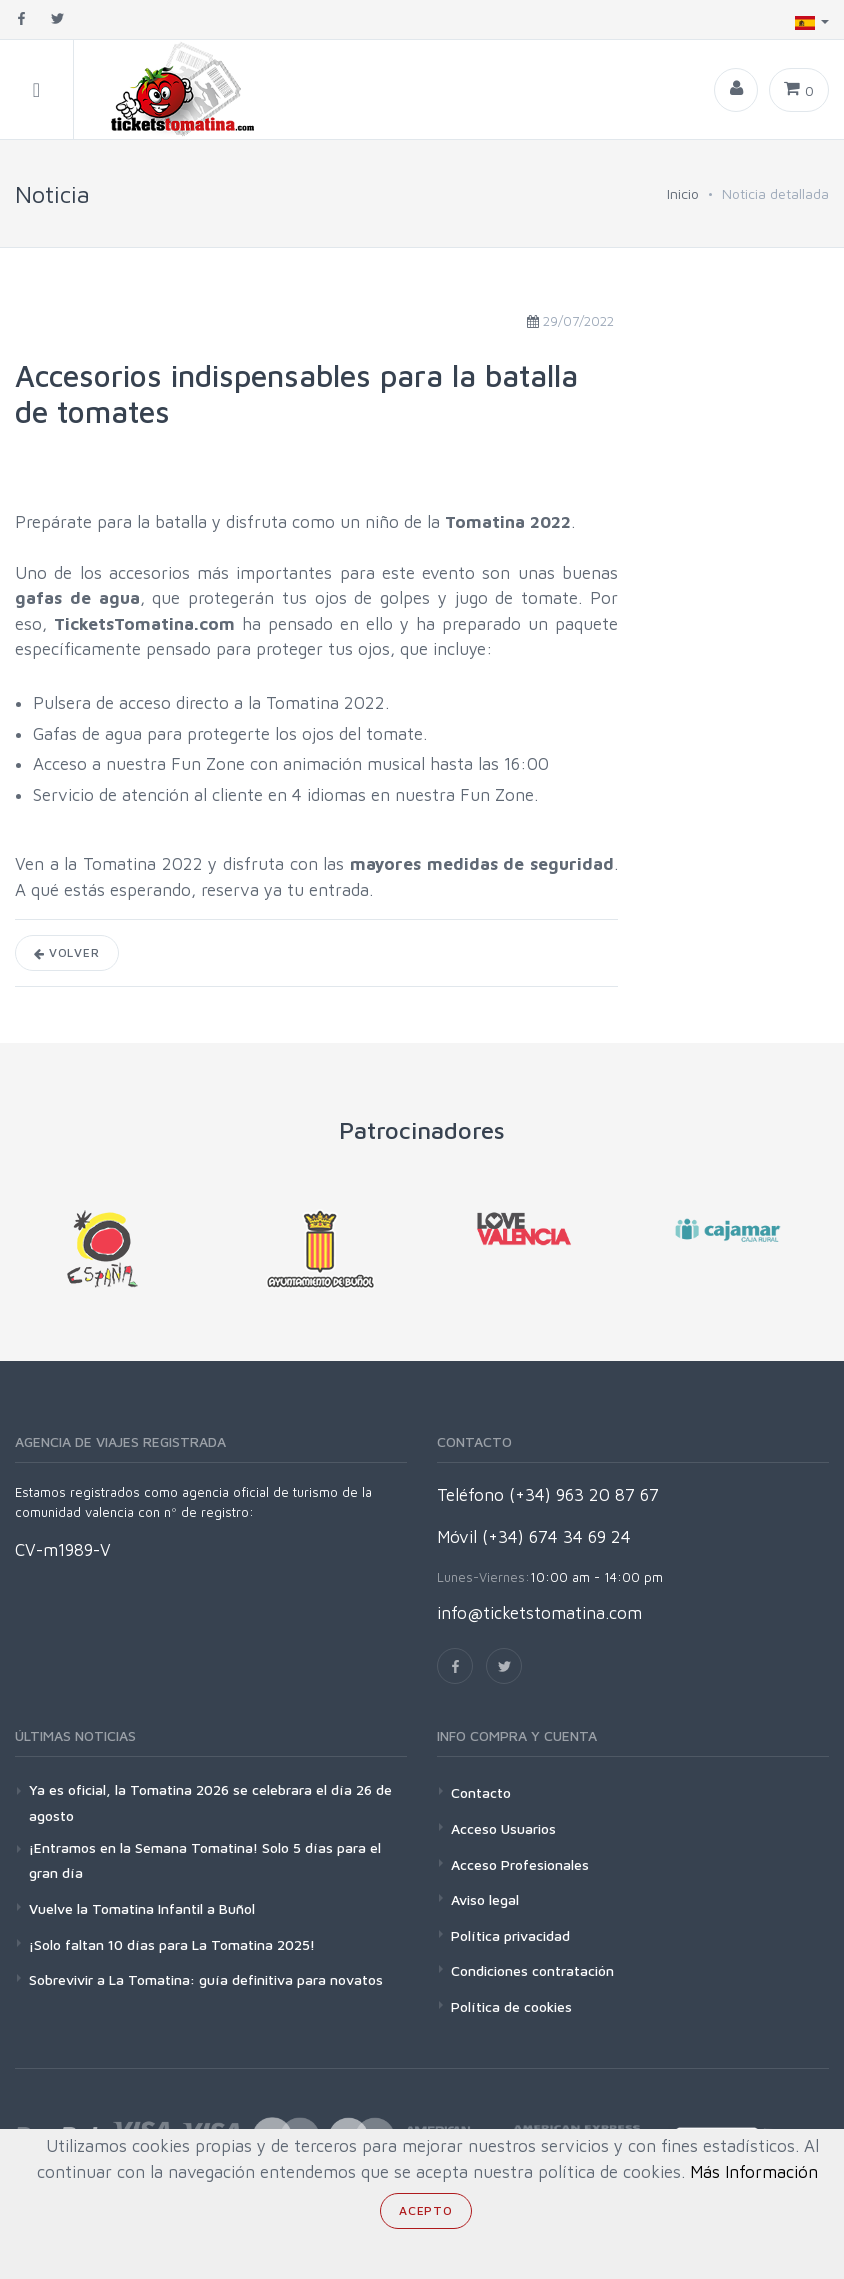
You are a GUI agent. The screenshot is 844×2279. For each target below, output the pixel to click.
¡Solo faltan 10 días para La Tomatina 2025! (172, 1944)
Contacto (481, 1792)
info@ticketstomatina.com (539, 1613)
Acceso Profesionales (520, 1864)
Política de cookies (511, 2006)
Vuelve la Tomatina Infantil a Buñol (142, 1908)
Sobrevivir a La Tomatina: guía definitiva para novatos (206, 1979)
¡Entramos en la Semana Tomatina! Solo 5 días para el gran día (205, 1860)
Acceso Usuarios (503, 1828)
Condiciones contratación (532, 1970)
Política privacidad (510, 1935)
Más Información (754, 2172)
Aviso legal (485, 1899)
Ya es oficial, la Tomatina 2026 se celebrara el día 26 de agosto (210, 1802)
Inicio (683, 193)
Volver (67, 952)
